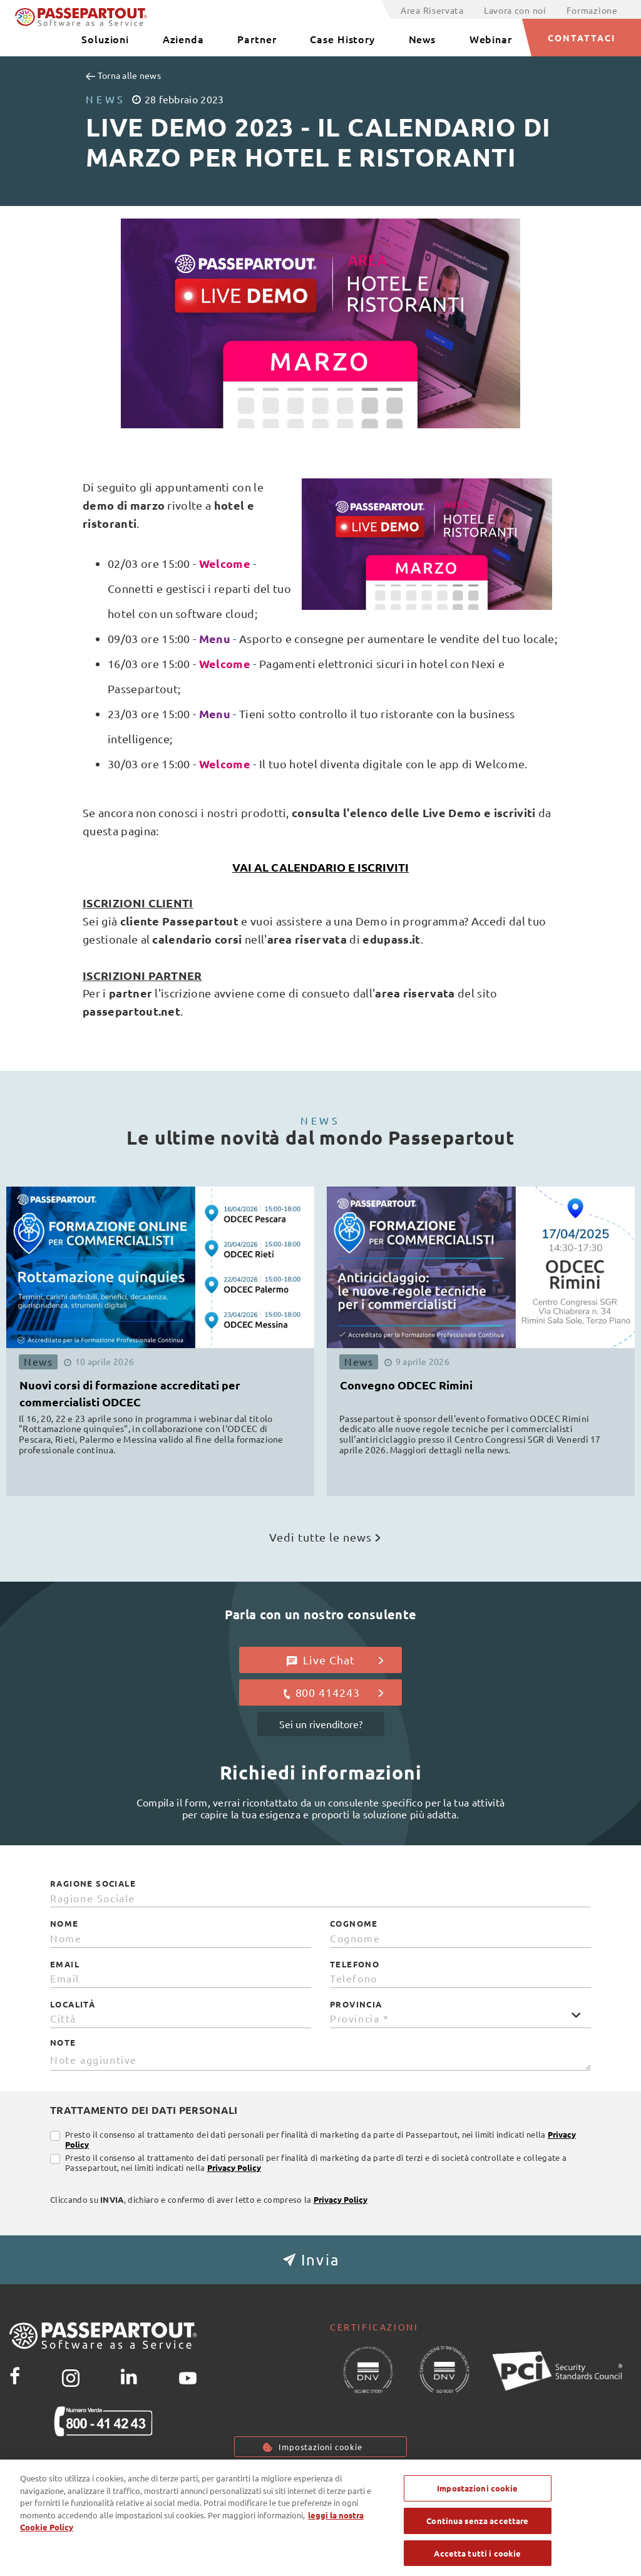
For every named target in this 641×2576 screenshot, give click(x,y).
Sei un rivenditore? (320, 1724)
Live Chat (335, 1660)
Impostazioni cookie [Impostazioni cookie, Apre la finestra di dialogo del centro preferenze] (477, 2508)
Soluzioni (105, 39)
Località (72, 2004)
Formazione (592, 10)
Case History (342, 39)
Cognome (354, 1924)
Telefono (354, 1964)
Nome (64, 1924)
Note (63, 2043)
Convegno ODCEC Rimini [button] (406, 1385)
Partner (256, 39)
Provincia (356, 2004)
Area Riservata (432, 10)
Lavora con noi (515, 10)
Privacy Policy (234, 2167)
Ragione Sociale (93, 1883)
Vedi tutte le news (324, 1536)
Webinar (490, 39)
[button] (320, 2259)
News (422, 39)
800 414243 (333, 1692)
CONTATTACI (582, 37)
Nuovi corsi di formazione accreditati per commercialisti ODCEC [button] (129, 1393)
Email (64, 1964)
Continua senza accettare (477, 2540)
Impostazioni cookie (320, 2446)
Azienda (183, 39)
